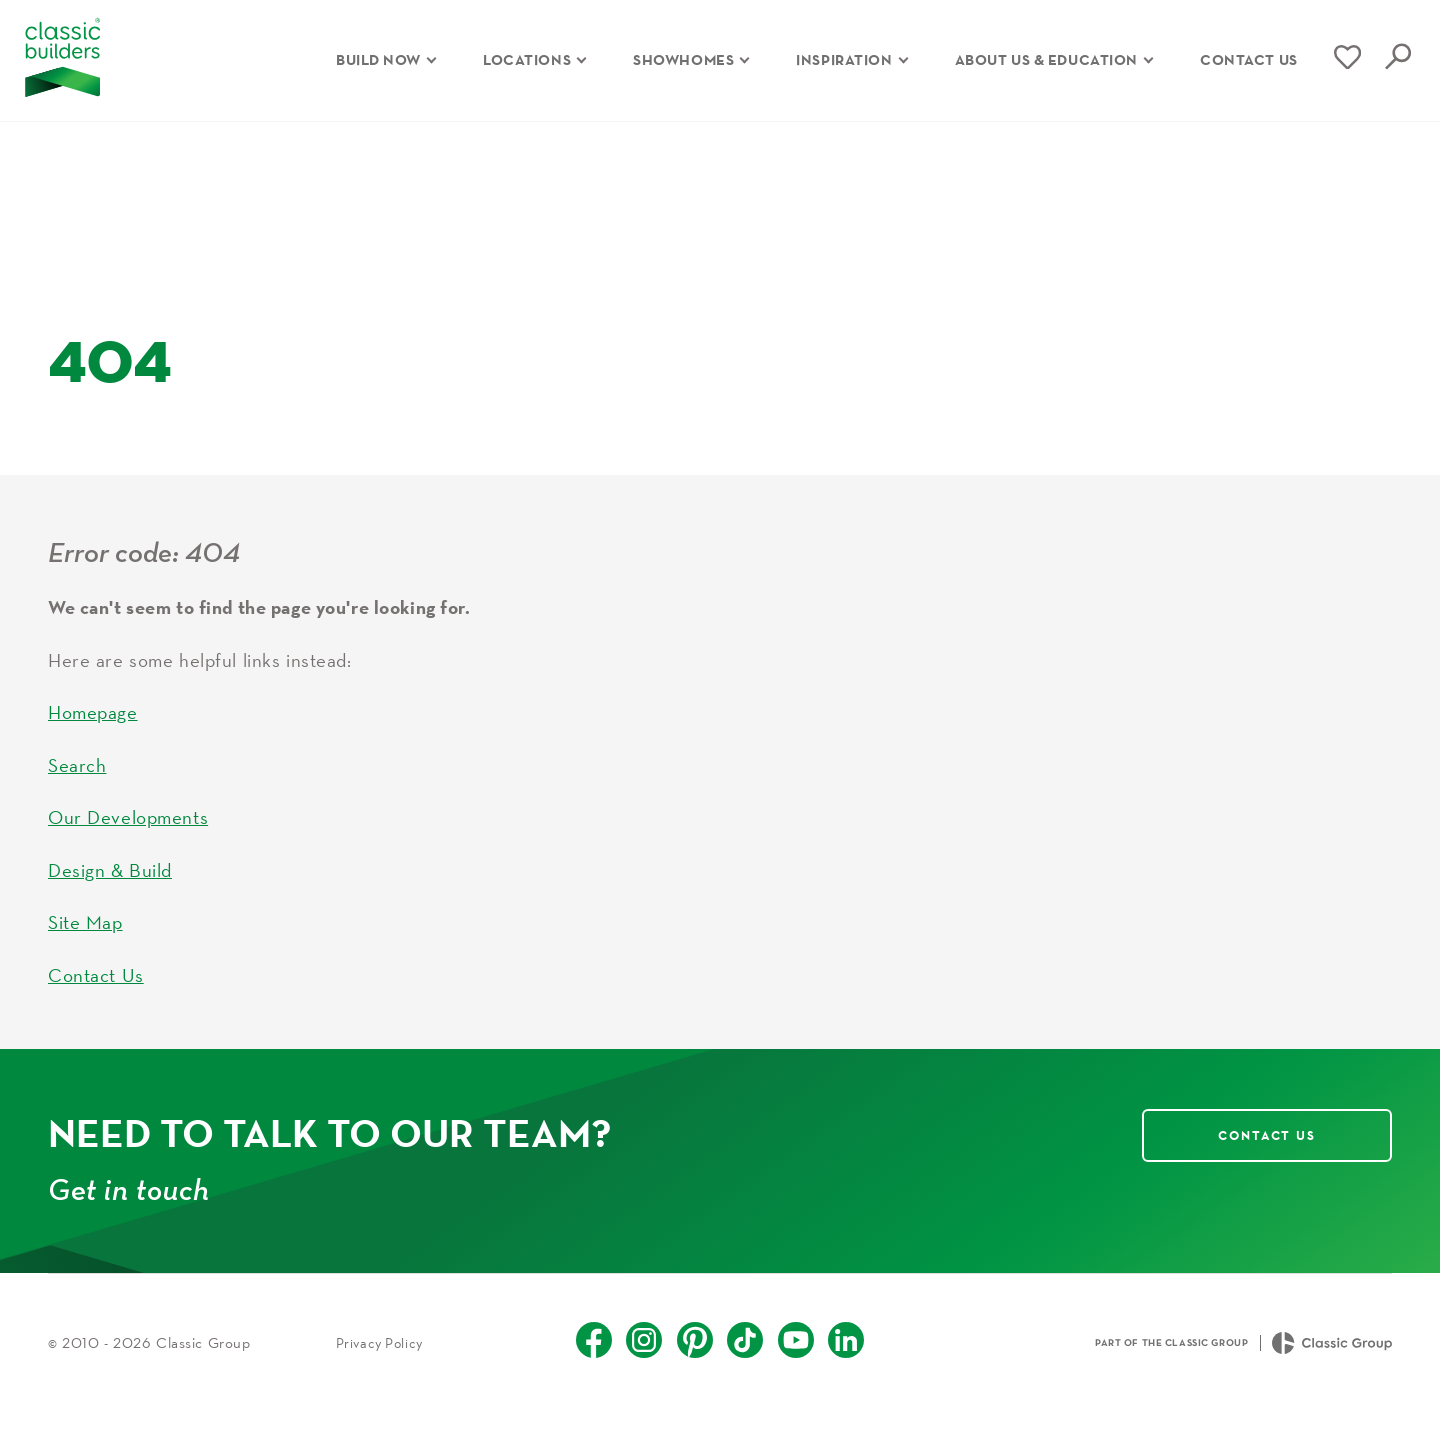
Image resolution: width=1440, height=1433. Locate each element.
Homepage (93, 733)
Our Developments (128, 838)
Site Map (85, 943)
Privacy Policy (379, 1363)
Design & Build (110, 890)
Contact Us (96, 995)
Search (77, 785)
